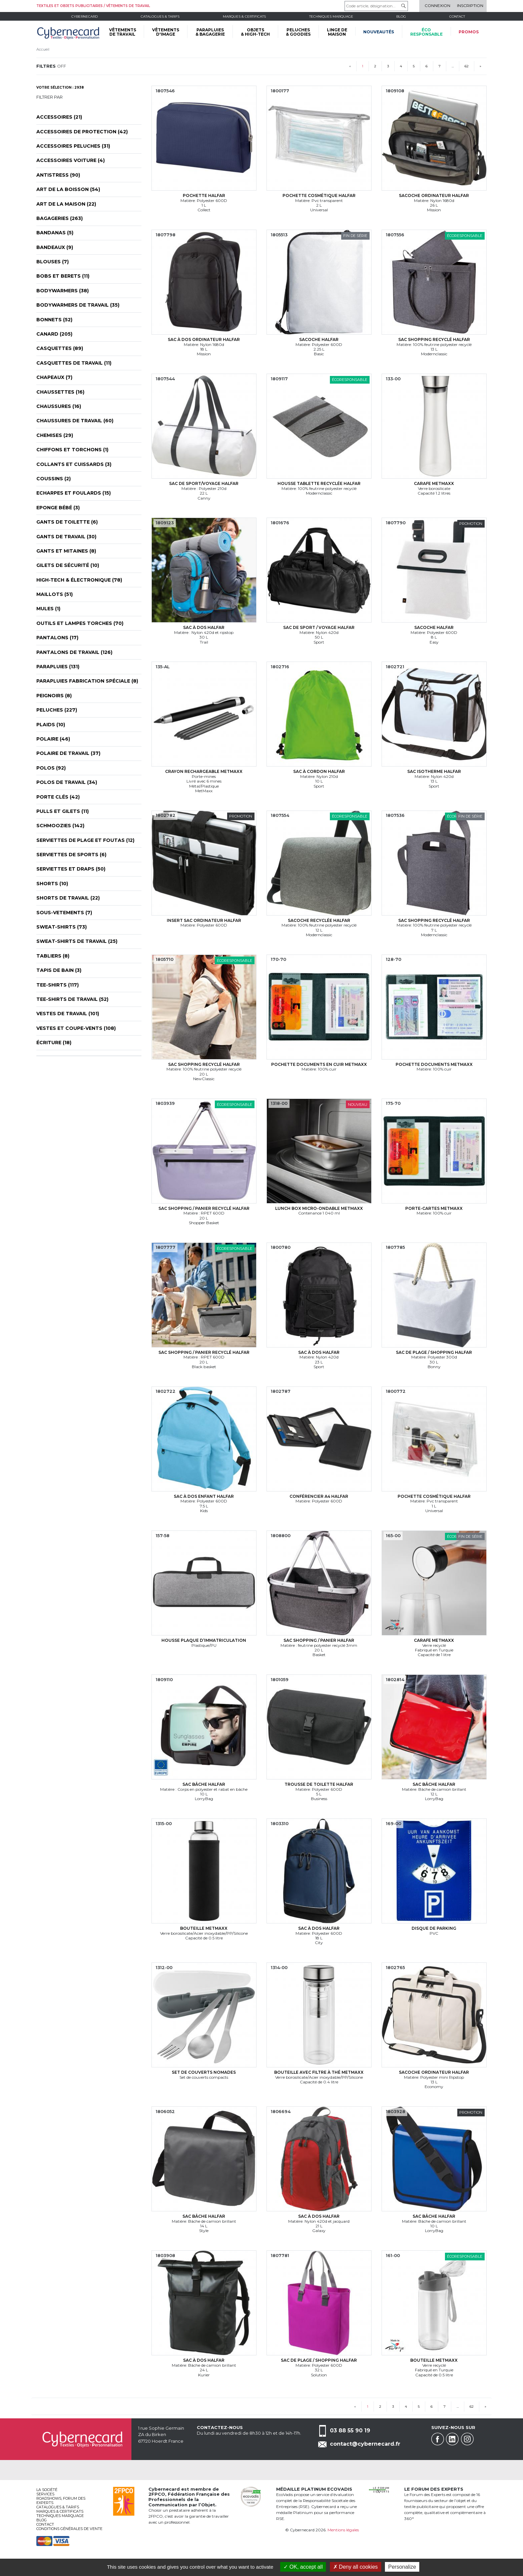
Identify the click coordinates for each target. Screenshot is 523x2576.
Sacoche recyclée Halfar (319, 920)
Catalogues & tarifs (160, 16)
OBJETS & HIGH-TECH (255, 32)
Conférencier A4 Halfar (319, 1496)
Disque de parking (434, 1928)
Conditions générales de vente (69, 2528)
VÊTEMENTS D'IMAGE (165, 32)
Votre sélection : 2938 (60, 87)
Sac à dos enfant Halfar (204, 1496)
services (45, 2494)
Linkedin (452, 2439)
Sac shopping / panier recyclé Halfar (203, 1208)
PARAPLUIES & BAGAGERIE (210, 32)
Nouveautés (378, 31)
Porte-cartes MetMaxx (434, 1208)
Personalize (402, 2567)
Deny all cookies (355, 2567)
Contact (457, 16)
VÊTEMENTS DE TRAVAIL (122, 32)
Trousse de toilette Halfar (319, 1784)
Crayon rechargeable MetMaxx (203, 771)
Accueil (42, 49)
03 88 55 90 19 (350, 2430)
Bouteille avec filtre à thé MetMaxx (319, 2072)
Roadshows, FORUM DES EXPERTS (60, 2500)
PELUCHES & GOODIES (298, 32)
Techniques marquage (331, 16)
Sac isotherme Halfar (434, 771)
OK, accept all (303, 2567)
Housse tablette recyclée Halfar (319, 483)
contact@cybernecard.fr (365, 2444)
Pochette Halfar (204, 195)
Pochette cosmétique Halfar (319, 195)
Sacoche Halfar (319, 339)
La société (46, 2489)
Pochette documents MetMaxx (434, 1064)
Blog (41, 2520)
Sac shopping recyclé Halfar (434, 339)
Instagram (467, 2439)
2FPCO (156, 2494)
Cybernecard (84, 16)
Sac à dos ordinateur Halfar (204, 339)
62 (467, 66)
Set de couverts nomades (204, 2072)
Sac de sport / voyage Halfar (319, 627)
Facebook (437, 2439)
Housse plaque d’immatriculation (203, 1640)
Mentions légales (343, 2529)
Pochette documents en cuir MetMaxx (319, 1064)
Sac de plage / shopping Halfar (434, 1352)
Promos (469, 31)
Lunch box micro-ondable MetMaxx (319, 1208)
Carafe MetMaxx (434, 483)
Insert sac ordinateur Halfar (204, 920)
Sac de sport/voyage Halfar (203, 483)
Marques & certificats (244, 16)
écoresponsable (426, 32)
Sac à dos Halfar (203, 627)
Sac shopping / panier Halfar (319, 1640)
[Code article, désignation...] (376, 6)
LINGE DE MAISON (337, 32)
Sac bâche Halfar (203, 1784)
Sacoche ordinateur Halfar (434, 195)
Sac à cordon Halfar (319, 771)
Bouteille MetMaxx (203, 1928)
